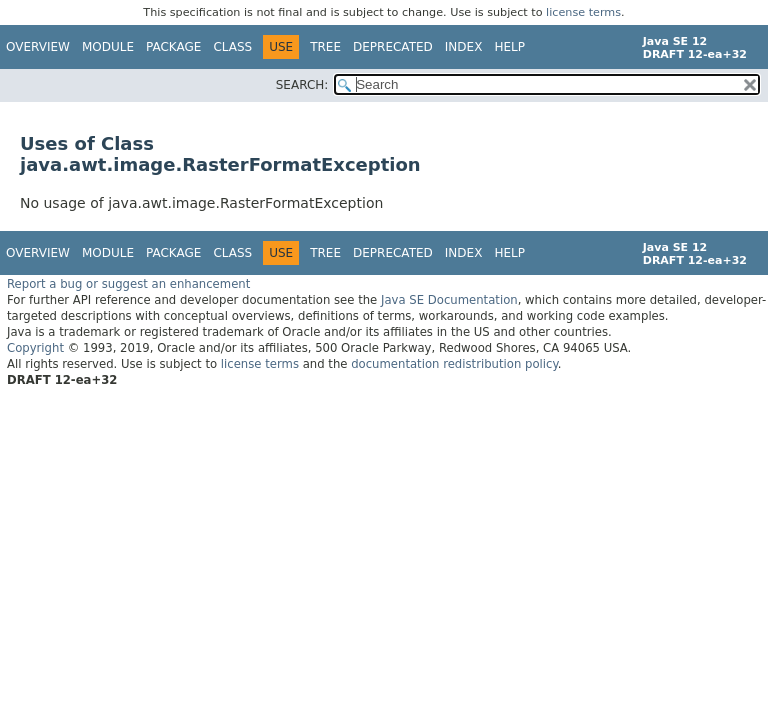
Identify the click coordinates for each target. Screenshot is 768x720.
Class (232, 47)
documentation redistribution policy (454, 364)
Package (173, 47)
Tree (325, 47)
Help (509, 47)
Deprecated (393, 47)
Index (464, 47)
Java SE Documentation (449, 300)
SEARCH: (302, 85)
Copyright (35, 348)
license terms (583, 12)
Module (108, 47)
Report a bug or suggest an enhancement (128, 284)
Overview (38, 47)
